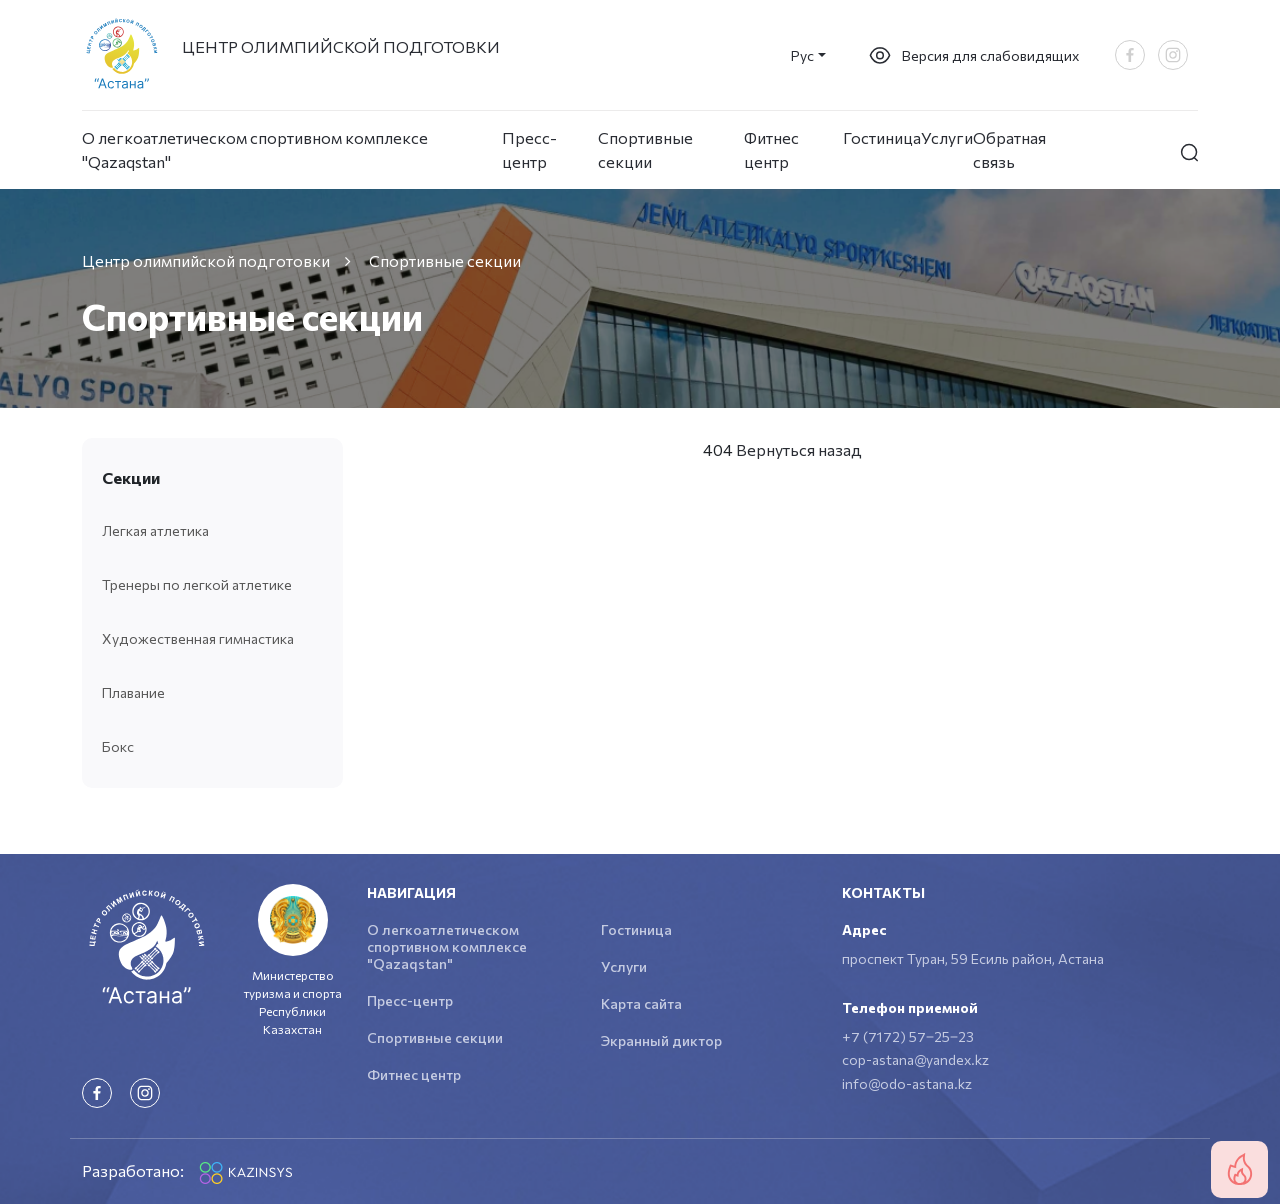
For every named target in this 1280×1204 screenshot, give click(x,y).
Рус (802, 55)
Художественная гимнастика (198, 638)
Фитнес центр (771, 149)
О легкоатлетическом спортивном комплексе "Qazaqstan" (255, 149)
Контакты (883, 892)
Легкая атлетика (155, 530)
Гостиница (882, 137)
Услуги (947, 137)
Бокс (118, 746)
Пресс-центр (529, 149)
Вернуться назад (799, 449)
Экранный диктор (661, 1040)
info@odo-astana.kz (907, 1083)
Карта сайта (641, 1003)
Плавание (133, 692)
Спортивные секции (645, 149)
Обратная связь (1009, 149)
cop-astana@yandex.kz (915, 1059)
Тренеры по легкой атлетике (197, 584)
